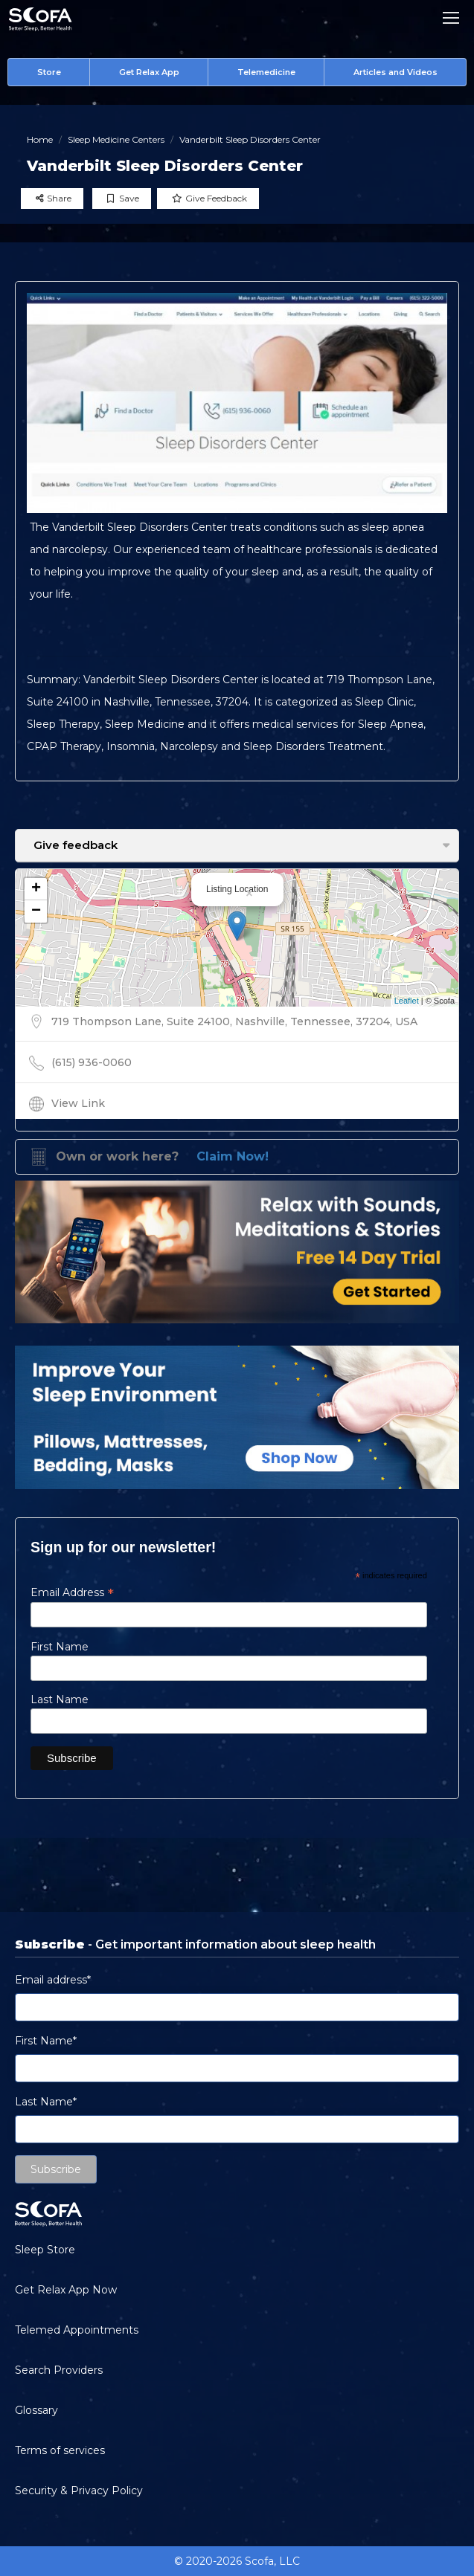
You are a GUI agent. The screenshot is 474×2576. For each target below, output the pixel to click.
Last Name (60, 1699)
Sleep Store (45, 2249)
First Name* (46, 2040)
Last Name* (46, 2101)
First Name (60, 1646)
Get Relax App (149, 72)
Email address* (53, 1979)
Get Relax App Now (66, 2289)
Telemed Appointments (76, 2330)
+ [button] (36, 889)
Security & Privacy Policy (79, 2490)
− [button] (36, 911)
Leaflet (406, 1000)
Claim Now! (232, 1156)
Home (40, 139)
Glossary (36, 2410)
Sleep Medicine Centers (116, 139)
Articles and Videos (395, 72)
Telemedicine (266, 72)
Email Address (72, 1592)
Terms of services (60, 2450)
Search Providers (59, 2370)
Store (49, 72)
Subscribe (56, 2169)
